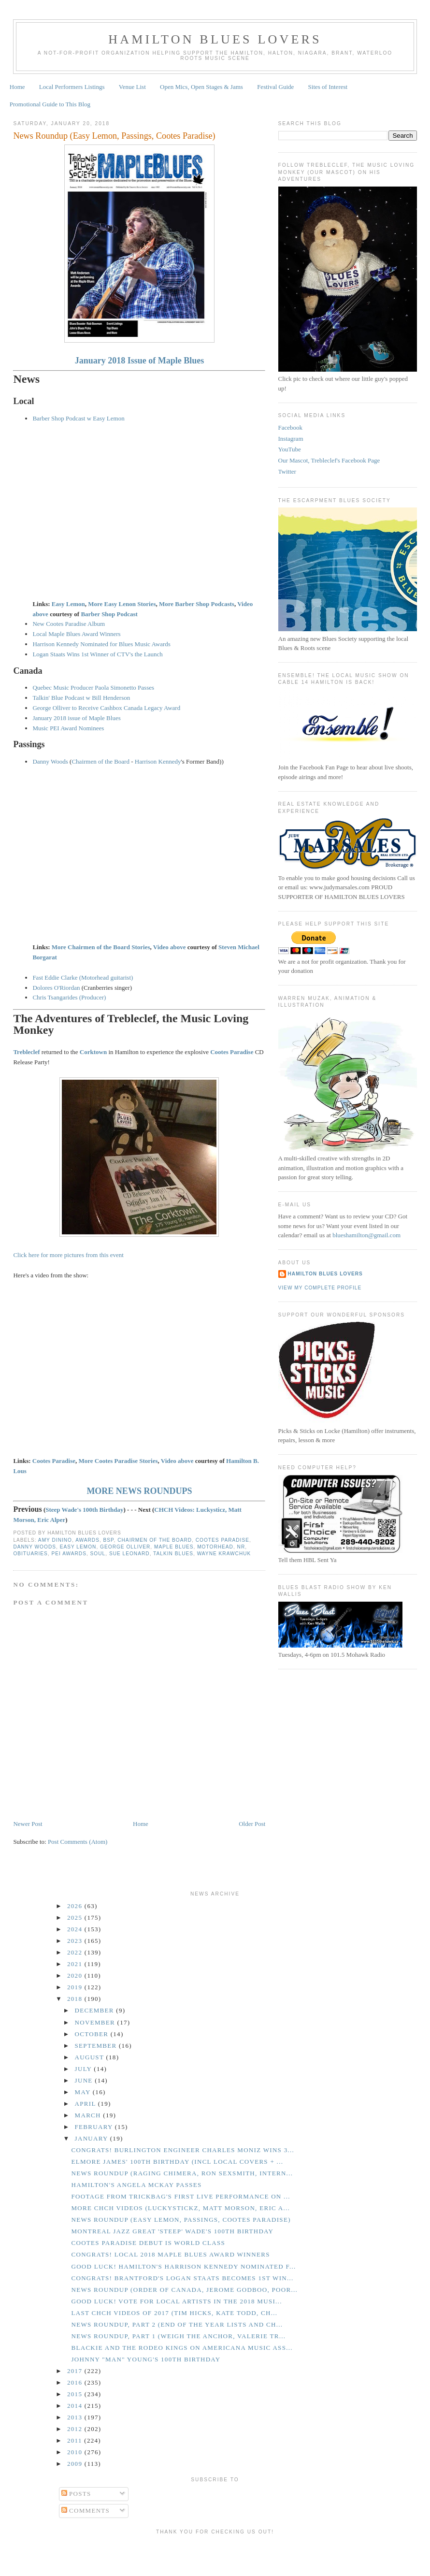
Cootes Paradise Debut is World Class (148, 2242)
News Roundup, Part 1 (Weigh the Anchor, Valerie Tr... (178, 2336)
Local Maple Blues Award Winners (76, 633)
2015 (76, 2394)
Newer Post (27, 1823)
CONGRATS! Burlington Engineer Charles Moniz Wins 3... (182, 2150)
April (86, 2103)
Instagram (290, 438)
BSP (108, 1540)
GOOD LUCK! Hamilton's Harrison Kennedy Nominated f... (183, 2266)
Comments (85, 2510)
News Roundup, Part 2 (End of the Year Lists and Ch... (177, 2324)
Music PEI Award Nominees (68, 728)
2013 (76, 2417)
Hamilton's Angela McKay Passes (136, 2184)
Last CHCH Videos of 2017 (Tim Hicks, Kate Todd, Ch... (174, 2312)
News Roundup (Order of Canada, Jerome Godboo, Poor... (184, 2289)
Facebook (290, 427)
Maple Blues (174, 1546)
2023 (76, 1940)
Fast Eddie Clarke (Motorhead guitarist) (82, 977)
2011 (75, 2440)
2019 (76, 1987)
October (93, 2034)
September (97, 2045)
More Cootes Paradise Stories (118, 1460)
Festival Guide (275, 86)
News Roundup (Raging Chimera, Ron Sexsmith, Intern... (182, 2173)
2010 (76, 2452)
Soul (98, 1553)
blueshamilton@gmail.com (366, 1235)
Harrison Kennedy (158, 761)
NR (241, 1546)
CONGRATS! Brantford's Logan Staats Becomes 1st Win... (182, 2278)
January (92, 2138)
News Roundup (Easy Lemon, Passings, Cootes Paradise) (114, 136)
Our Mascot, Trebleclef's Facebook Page (329, 460)
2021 (76, 1964)
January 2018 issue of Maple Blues (76, 718)
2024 (76, 1929)
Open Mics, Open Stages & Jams (201, 86)
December (95, 2010)
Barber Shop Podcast (109, 614)
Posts (76, 2493)
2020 (76, 1975)
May (84, 2092)
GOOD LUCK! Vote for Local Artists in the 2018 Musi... (176, 2301)
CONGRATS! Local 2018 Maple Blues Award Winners (170, 2254)
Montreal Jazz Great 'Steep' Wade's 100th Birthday (172, 2231)
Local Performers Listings (72, 86)
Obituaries (30, 1553)
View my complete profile (320, 1287)
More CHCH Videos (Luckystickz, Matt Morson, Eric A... (180, 2208)
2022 (76, 1952)
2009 (76, 2463)
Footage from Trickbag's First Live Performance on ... (180, 2196)
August (90, 2057)
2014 (76, 2405)
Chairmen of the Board (100, 761)
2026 (76, 1906)
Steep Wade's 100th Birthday (84, 1509)
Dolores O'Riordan (56, 987)
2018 (76, 1998)
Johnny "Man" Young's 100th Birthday (145, 2359)
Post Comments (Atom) (78, 1841)
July (84, 2068)
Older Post (252, 1823)
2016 (76, 2382)
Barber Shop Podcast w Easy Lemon (78, 418)
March (89, 2115)
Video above (169, 947)
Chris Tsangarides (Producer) (69, 997)
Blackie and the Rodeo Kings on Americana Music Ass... (181, 2347)
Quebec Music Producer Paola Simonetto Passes (93, 687)
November (96, 2022)
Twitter (287, 471)
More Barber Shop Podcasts (196, 604)
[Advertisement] (215, 2553)
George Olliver (125, 1546)
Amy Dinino (55, 1540)
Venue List (132, 86)
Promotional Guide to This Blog (50, 104)
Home (17, 86)
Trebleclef (26, 1052)
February (95, 2126)
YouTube (289, 449)
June (85, 2080)
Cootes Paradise (53, 1460)
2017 (76, 2370)
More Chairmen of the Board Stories (101, 947)
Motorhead (215, 1546)
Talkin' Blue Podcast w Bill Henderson (81, 697)
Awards (87, 1540)
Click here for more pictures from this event (68, 1255)
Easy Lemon (68, 604)
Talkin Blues (173, 1553)
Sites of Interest (328, 86)
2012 (76, 2428)
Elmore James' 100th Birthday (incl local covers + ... (177, 2161)
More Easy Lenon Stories (122, 604)
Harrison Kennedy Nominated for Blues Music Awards (101, 644)
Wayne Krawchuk (224, 1553)
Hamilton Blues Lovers (214, 39)
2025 (76, 1917)
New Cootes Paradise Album (68, 623)
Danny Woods (50, 761)
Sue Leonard (129, 1553)
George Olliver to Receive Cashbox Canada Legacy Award (106, 707)
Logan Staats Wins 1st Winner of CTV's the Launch (97, 654)
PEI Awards (69, 1553)
